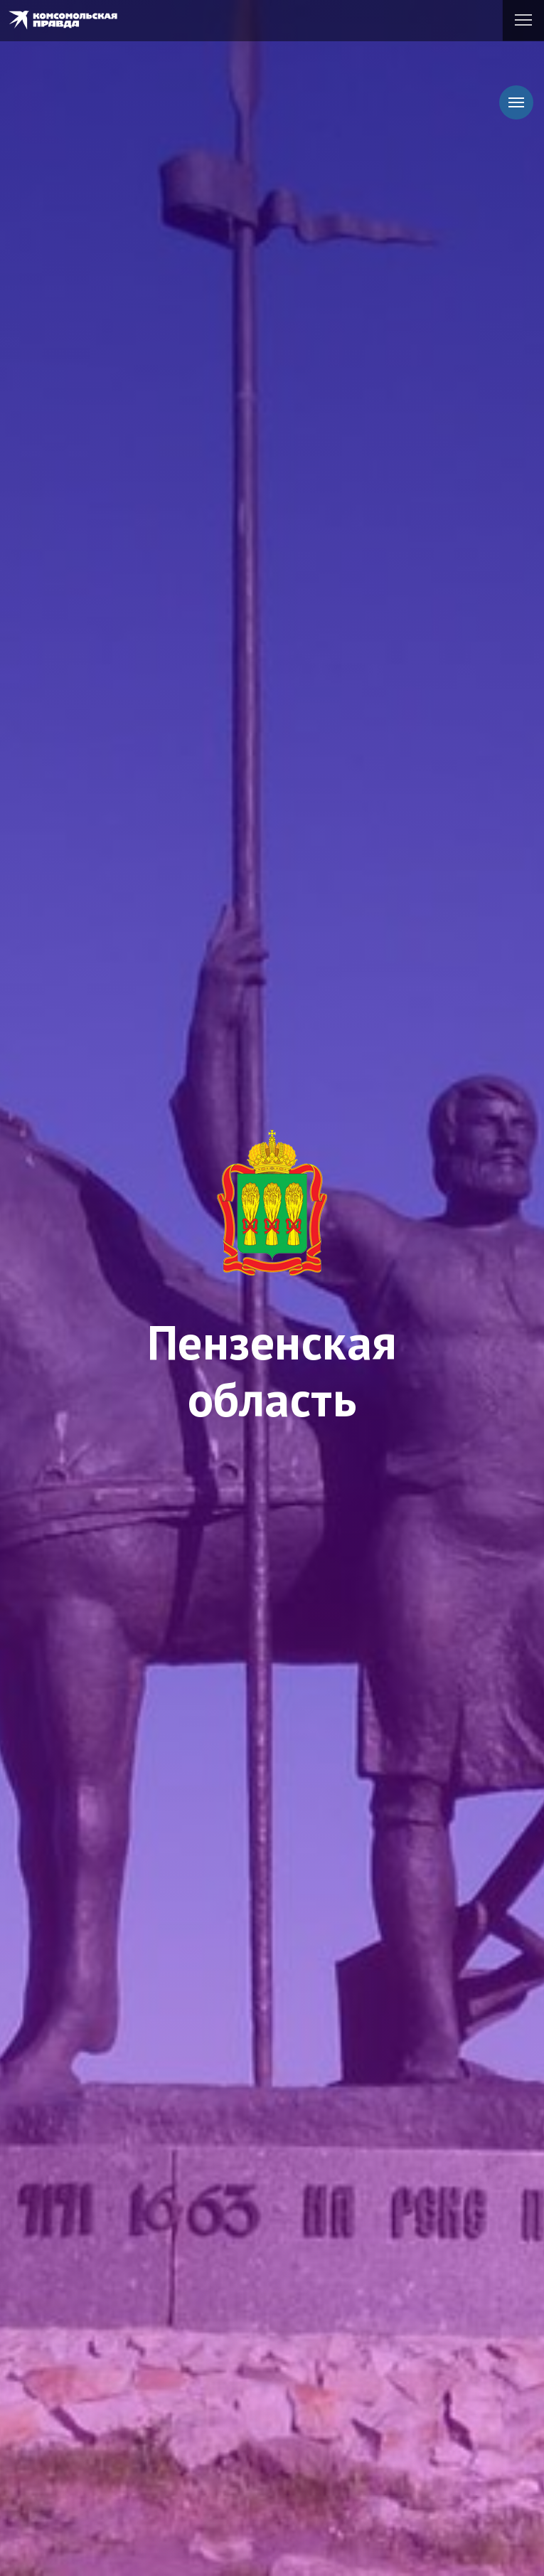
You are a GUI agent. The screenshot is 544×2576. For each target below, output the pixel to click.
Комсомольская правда (71, 20)
